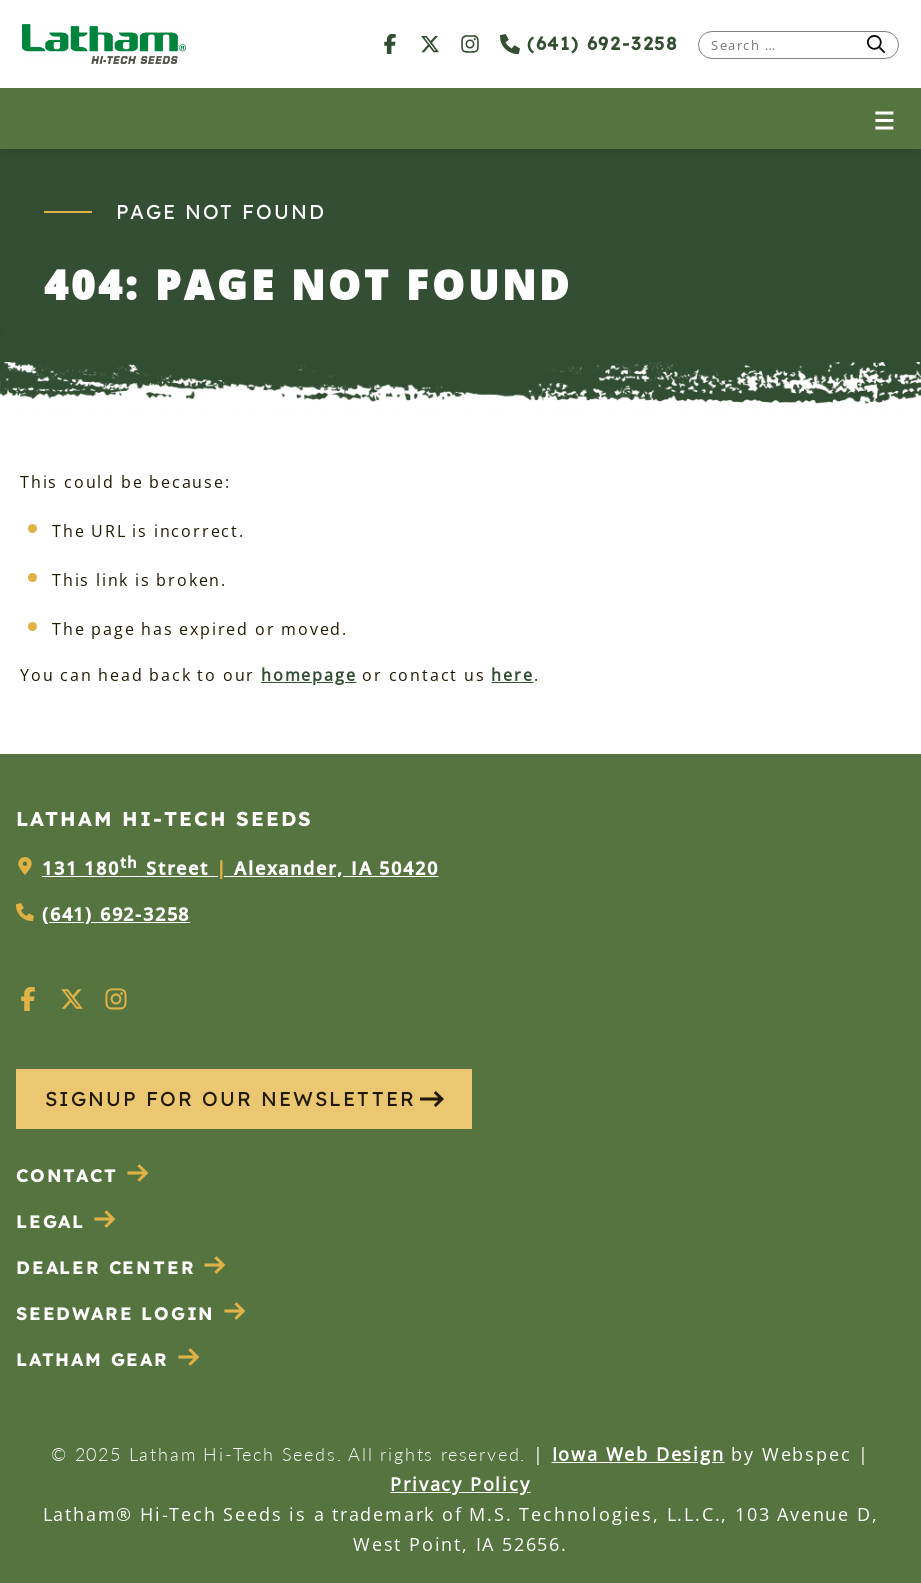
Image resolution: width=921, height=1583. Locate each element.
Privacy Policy (460, 1484)
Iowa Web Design (638, 1454)
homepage (308, 675)
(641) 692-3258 (589, 43)
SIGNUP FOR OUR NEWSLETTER (244, 1098)
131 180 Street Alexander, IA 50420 (240, 868)
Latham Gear (92, 1359)
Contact (83, 1175)
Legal (66, 1221)
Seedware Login (131, 1313)
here (512, 675)
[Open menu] (884, 118)
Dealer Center (121, 1267)
